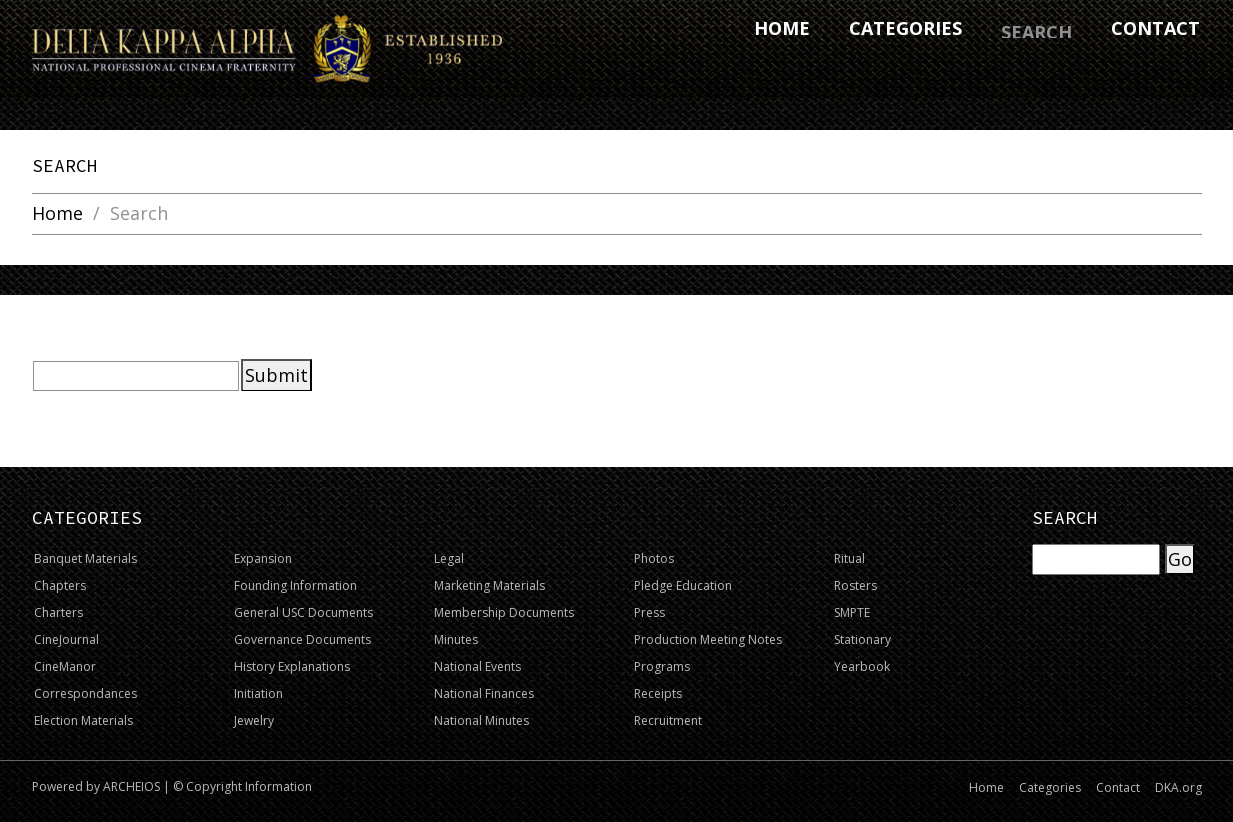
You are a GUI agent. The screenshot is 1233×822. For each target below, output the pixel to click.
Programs (662, 666)
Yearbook (862, 666)
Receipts (658, 693)
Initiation (258, 693)
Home (57, 214)
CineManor (65, 666)
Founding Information (295, 585)
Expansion (263, 558)
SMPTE (852, 612)
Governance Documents (302, 639)
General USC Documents (303, 612)
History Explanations (292, 666)
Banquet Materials (85, 558)
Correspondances (85, 693)
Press (649, 612)
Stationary (862, 639)
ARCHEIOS (131, 786)
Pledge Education (683, 585)
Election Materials (83, 720)
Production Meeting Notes (708, 639)
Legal (449, 558)
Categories (1050, 787)
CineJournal (66, 639)
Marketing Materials (489, 585)
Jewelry (254, 720)
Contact (1118, 787)
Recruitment (668, 720)
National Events (477, 666)
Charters (58, 612)
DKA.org (1178, 787)
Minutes (456, 639)
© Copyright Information (242, 786)
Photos (654, 558)
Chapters (60, 585)
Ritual (849, 558)
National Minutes (481, 720)
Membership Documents (504, 612)
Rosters (855, 585)
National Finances (484, 693)
